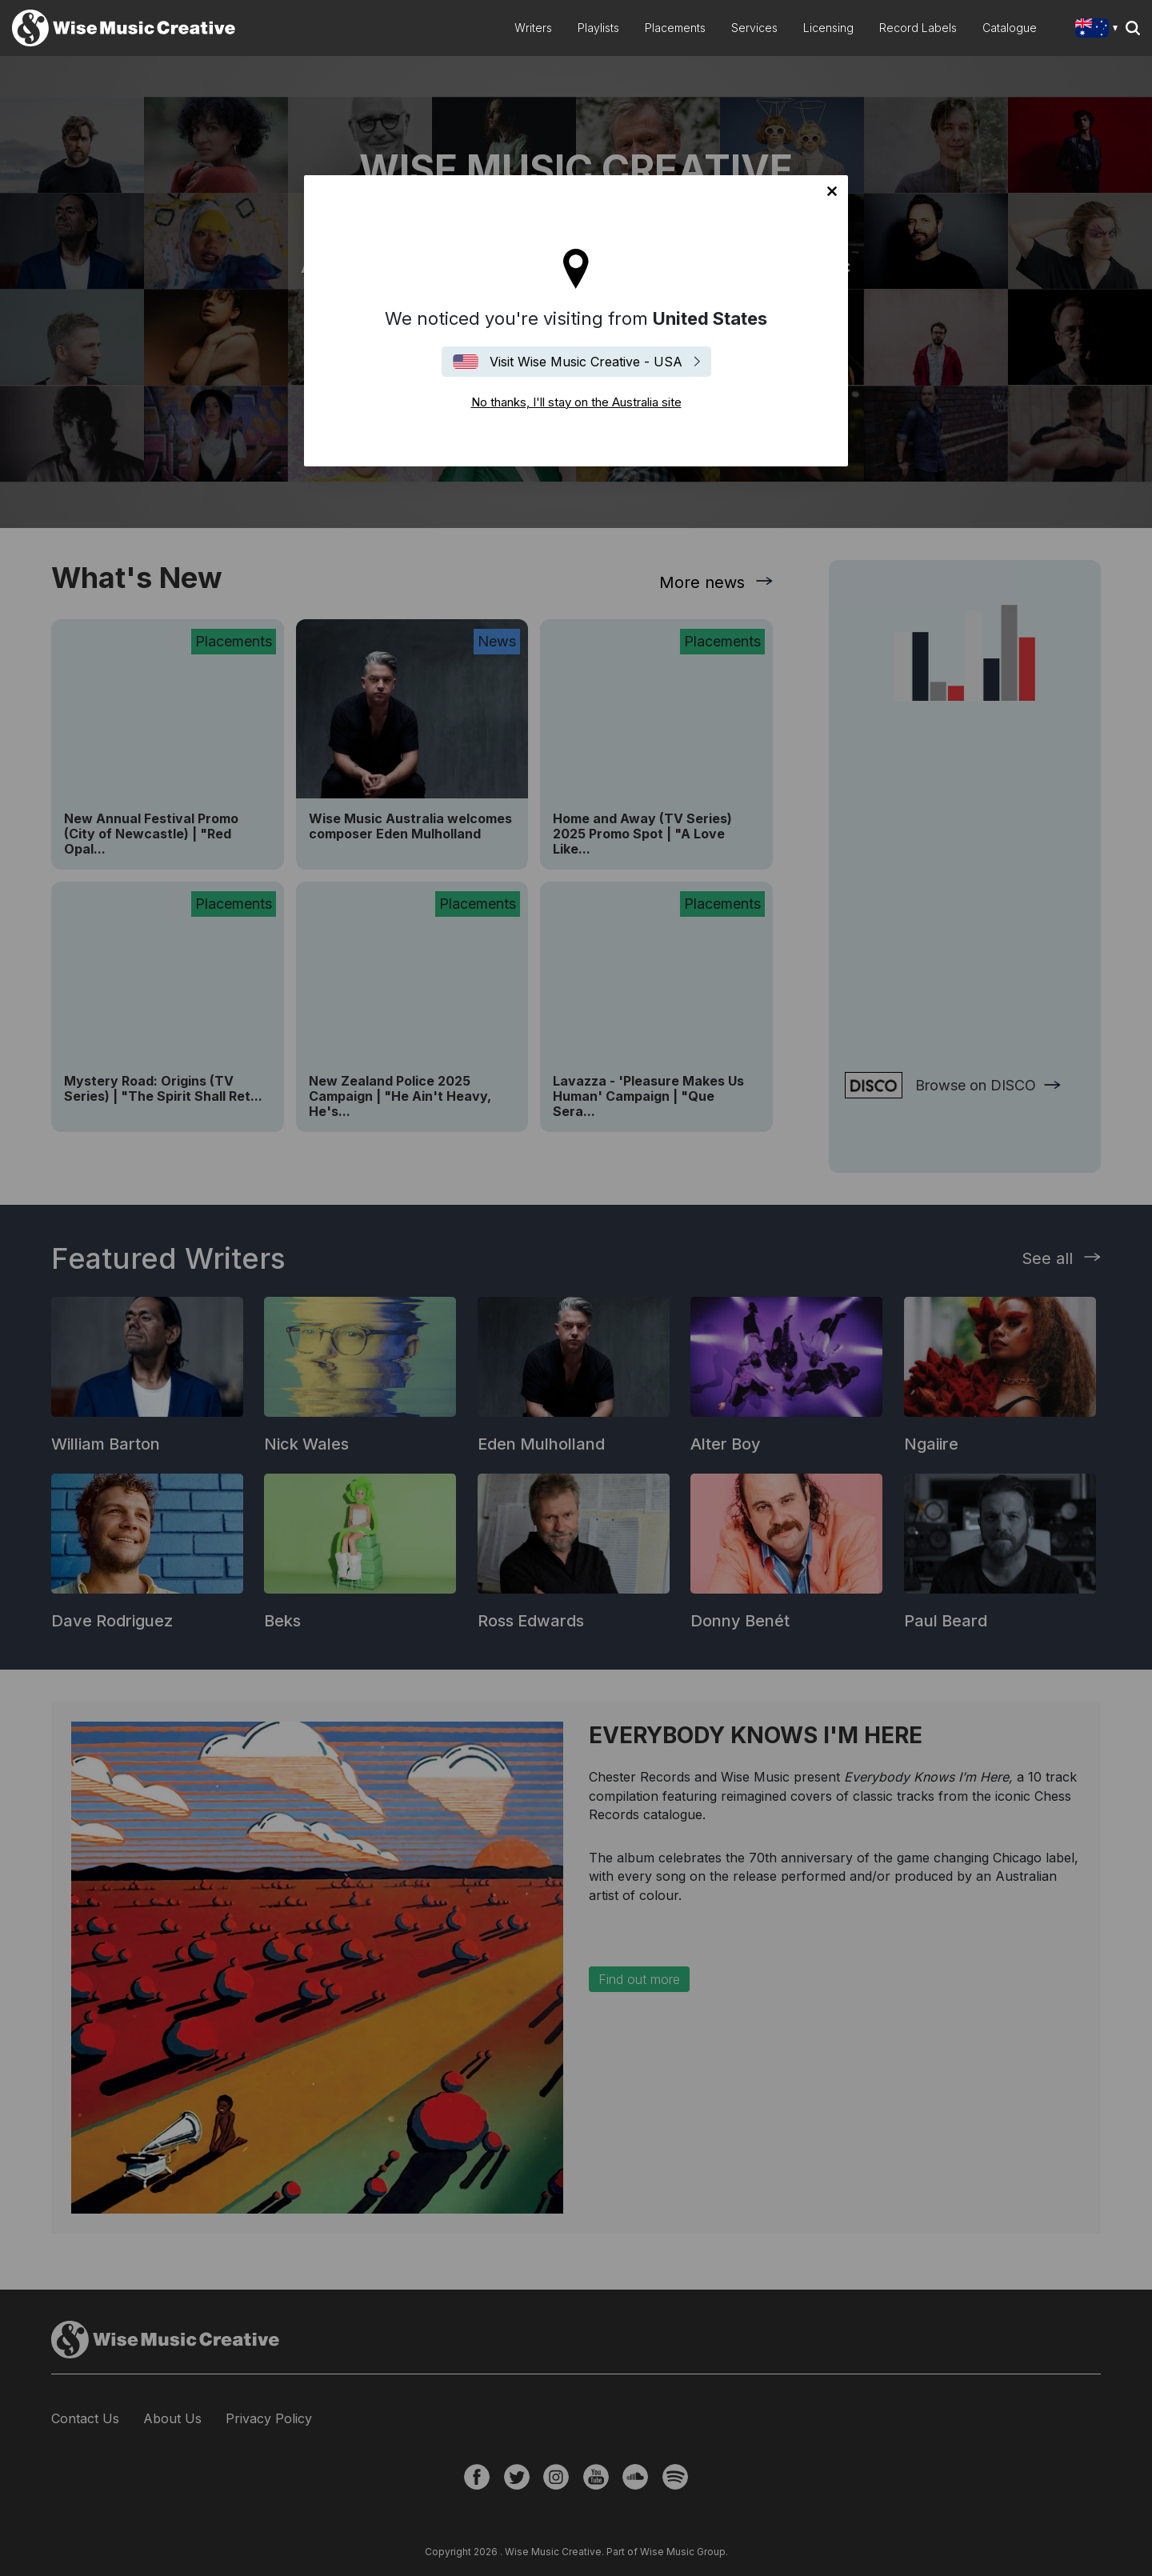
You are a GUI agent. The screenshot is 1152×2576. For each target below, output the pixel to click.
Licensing (828, 27)
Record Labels (918, 27)
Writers (533, 27)
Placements (675, 27)
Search (1133, 28)
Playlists (598, 27)
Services (754, 27)
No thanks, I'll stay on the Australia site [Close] (832, 191)
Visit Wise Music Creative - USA (586, 362)
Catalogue (1009, 27)
